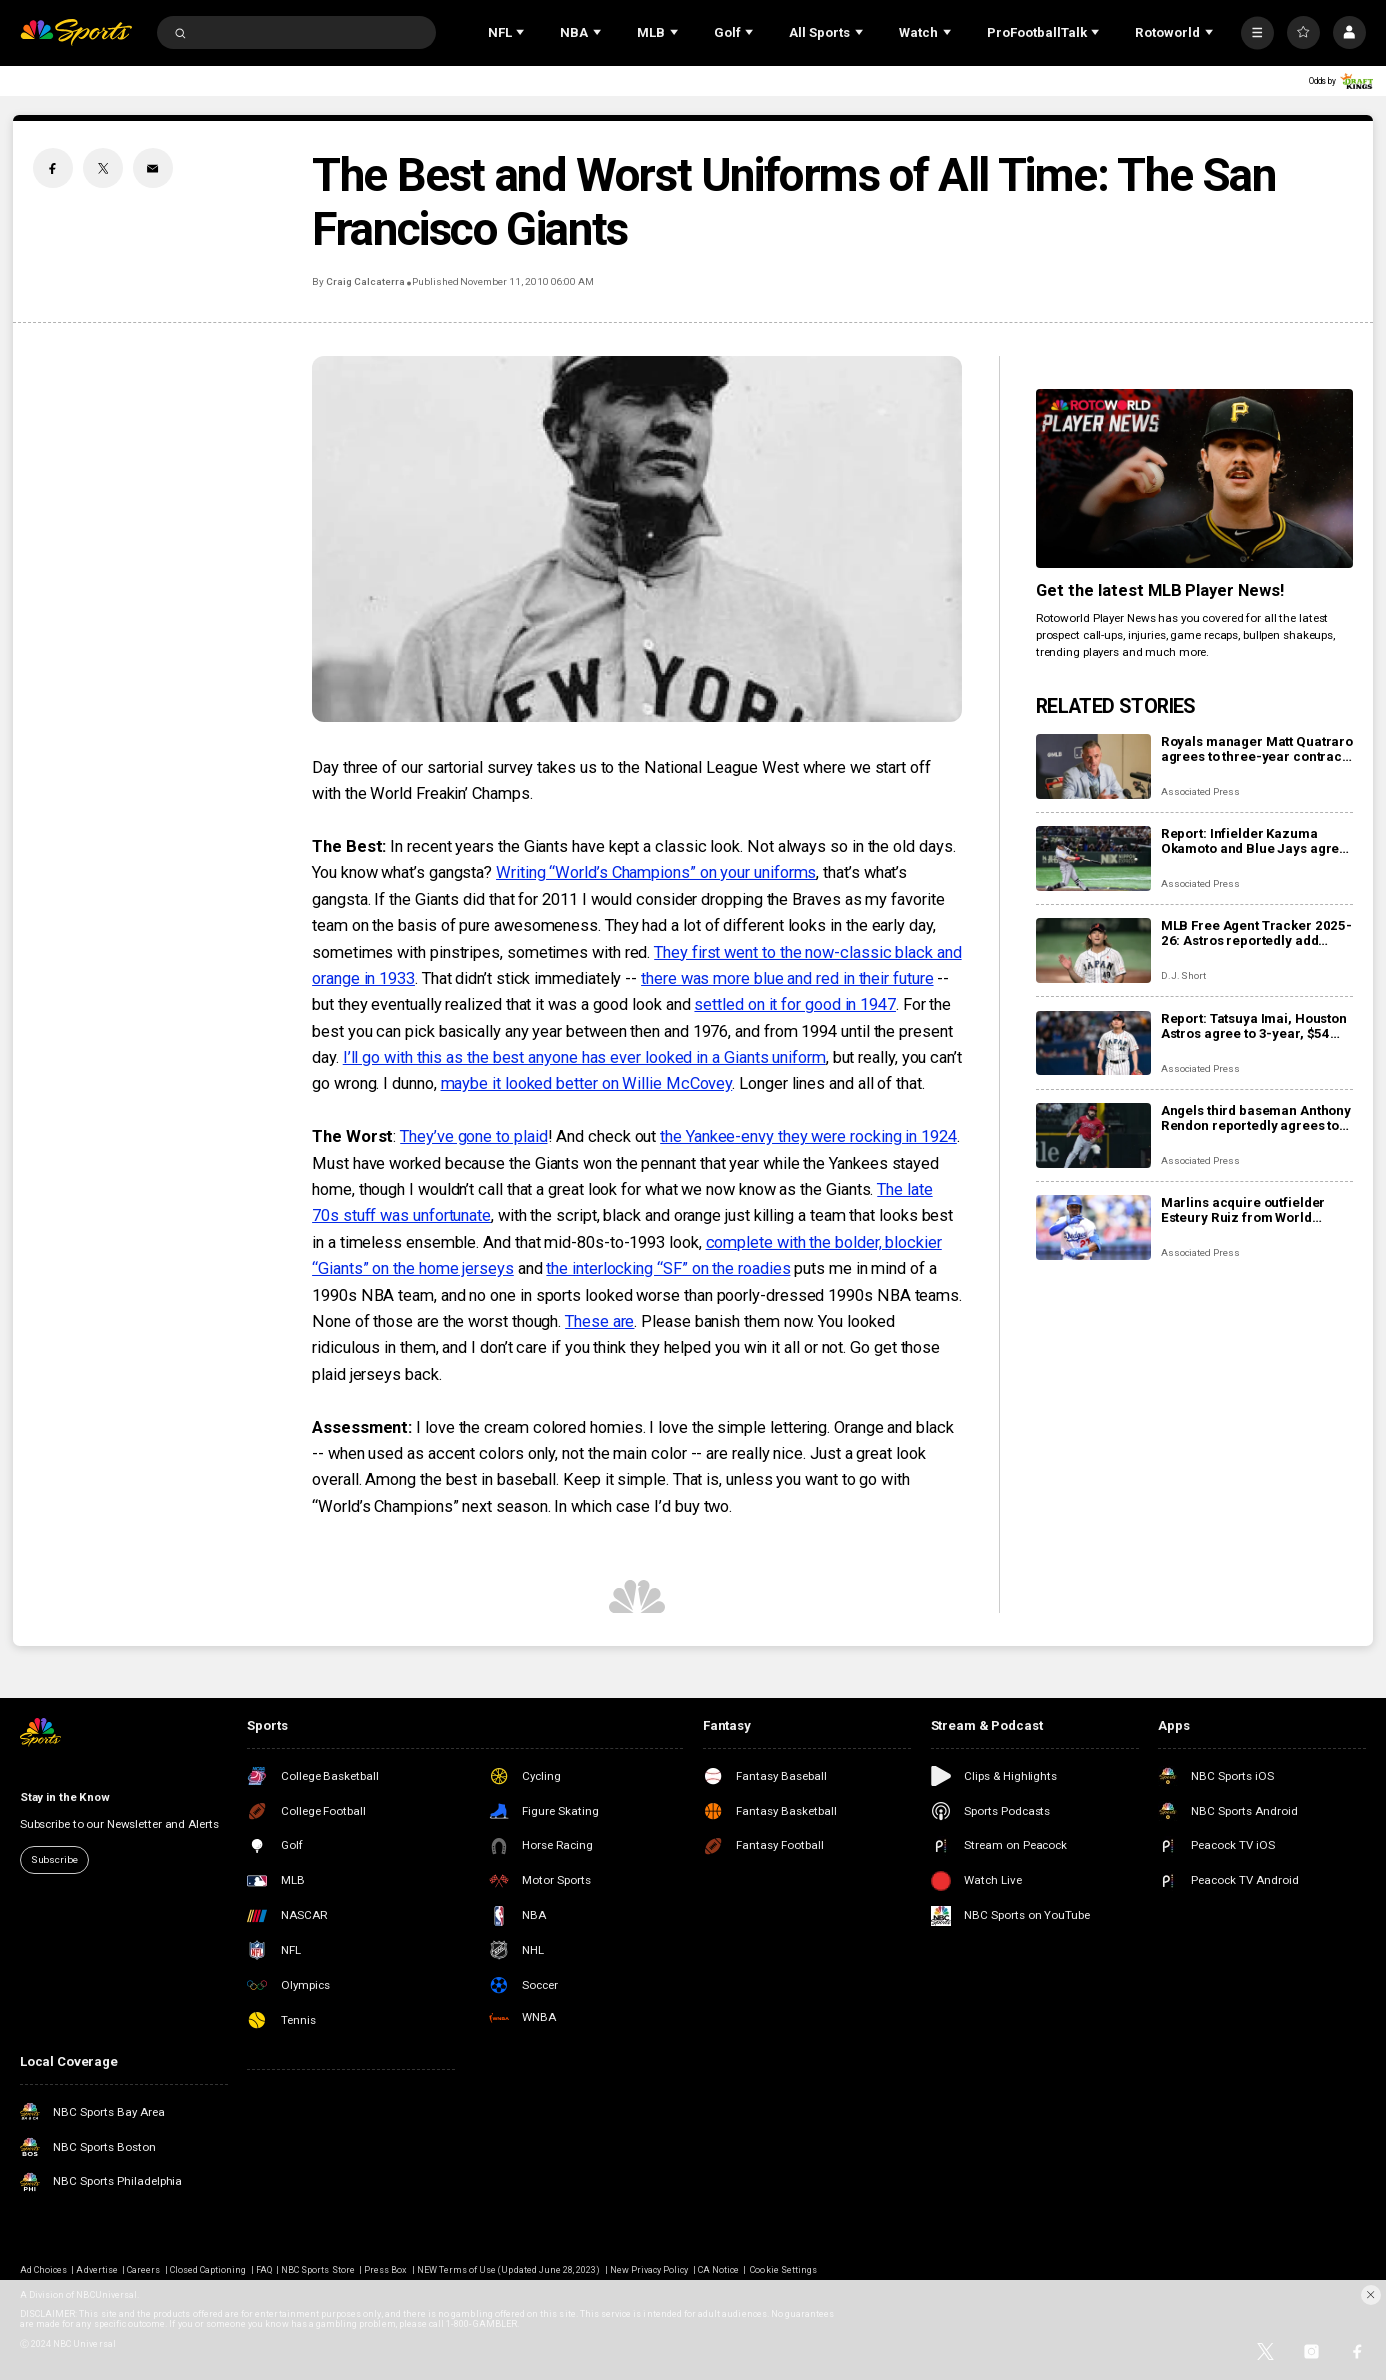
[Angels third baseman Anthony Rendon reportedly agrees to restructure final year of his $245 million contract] (1093, 1135)
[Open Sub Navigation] (522, 32)
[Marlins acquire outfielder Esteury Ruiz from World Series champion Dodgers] (1093, 1227)
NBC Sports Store (318, 2270)
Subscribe (54, 1859)
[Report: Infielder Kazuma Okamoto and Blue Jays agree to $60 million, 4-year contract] (1093, 858)
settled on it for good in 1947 (795, 1004)
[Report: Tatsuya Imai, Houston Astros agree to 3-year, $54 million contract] (1093, 1043)
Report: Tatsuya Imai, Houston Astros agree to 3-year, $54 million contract (1254, 1026)
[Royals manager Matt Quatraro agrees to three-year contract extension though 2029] (1093, 766)
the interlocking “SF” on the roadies (668, 1268)
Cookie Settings (783, 2270)
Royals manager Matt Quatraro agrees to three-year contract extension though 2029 (1257, 749)
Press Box (385, 2270)
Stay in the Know (65, 1797)
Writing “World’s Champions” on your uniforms (656, 872)
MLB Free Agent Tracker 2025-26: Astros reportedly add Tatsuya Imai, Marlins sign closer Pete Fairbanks (1256, 933)
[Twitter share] (103, 168)
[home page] (76, 32)
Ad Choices (43, 2270)
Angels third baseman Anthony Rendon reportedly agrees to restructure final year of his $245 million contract (1256, 1118)
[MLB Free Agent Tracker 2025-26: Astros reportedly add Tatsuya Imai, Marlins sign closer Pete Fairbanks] (1093, 950)
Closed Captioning (208, 2270)
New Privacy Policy (649, 2270)
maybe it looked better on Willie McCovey (587, 1083)
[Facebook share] (53, 168)
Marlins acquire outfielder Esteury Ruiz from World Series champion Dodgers (1243, 1210)
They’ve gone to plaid (473, 1136)
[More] (1257, 32)
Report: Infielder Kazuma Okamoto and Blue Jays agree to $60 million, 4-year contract (1255, 841)
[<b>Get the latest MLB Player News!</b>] (1194, 478)
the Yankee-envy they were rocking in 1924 (808, 1136)
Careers (143, 2270)
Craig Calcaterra (365, 281)
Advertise (96, 2270)
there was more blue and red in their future (787, 978)
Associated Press (1200, 791)
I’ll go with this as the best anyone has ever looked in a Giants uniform (584, 1057)
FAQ (264, 2270)
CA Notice (718, 2270)
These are (599, 1321)
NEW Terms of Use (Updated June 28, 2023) (509, 2270)
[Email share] (153, 168)
